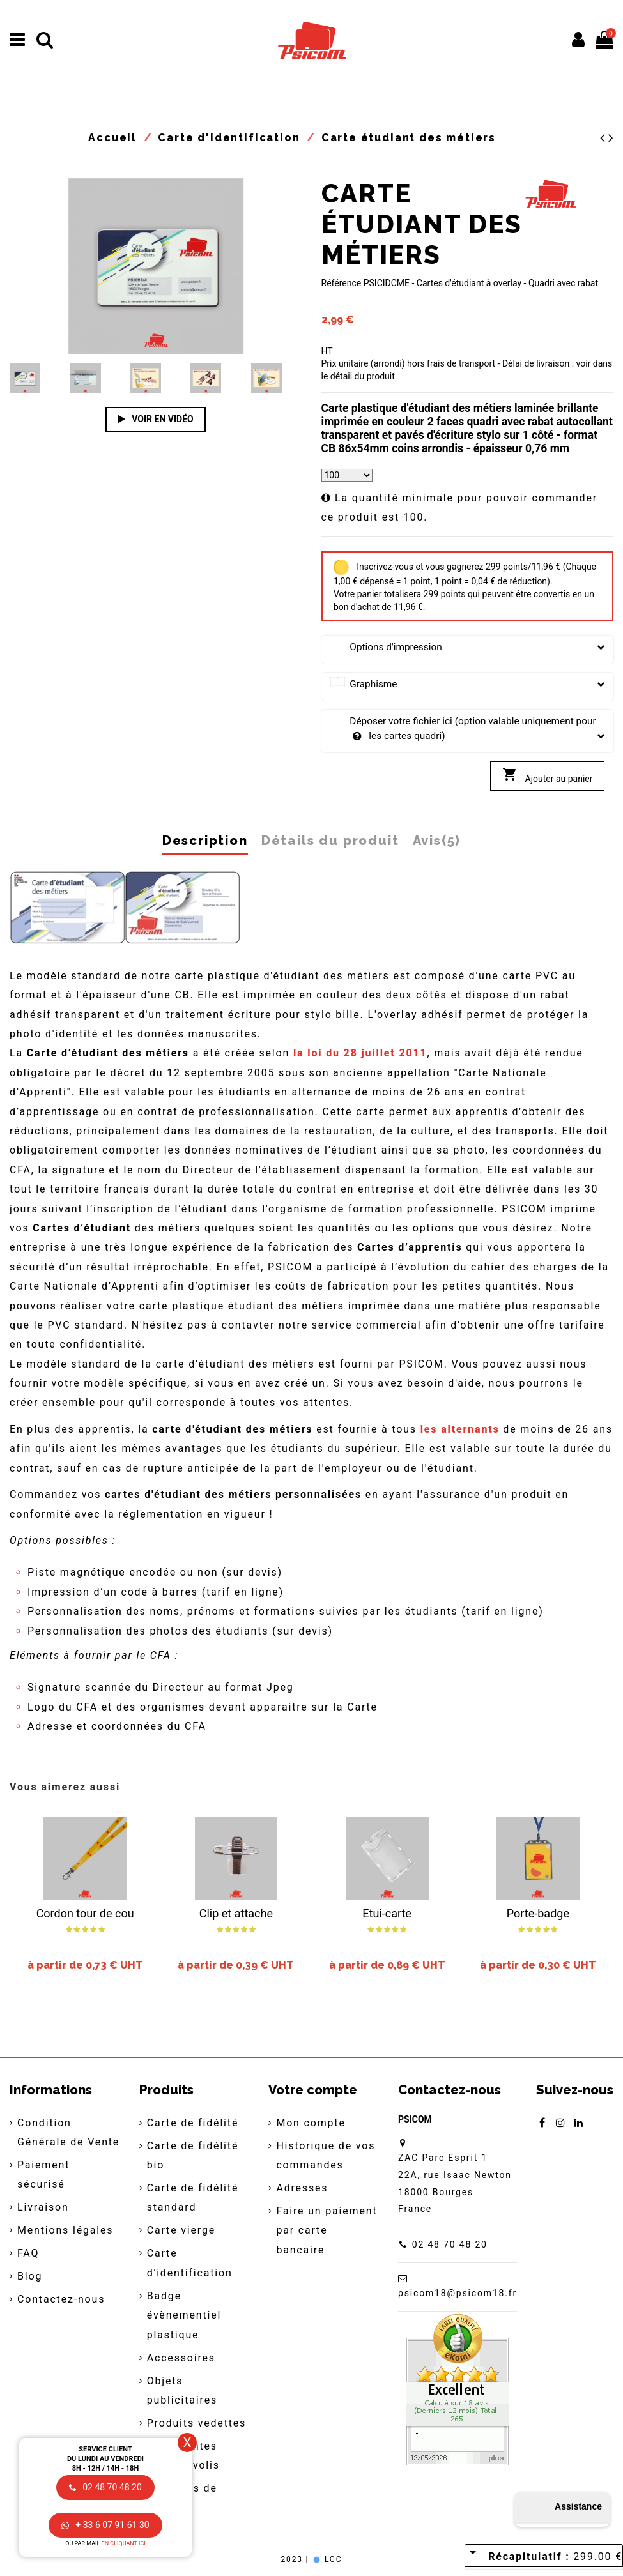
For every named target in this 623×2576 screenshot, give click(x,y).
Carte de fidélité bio (193, 2155)
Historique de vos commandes (325, 2155)
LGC (327, 2559)
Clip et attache (236, 1913)
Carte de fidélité (193, 2123)
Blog (29, 2276)
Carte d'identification (190, 2262)
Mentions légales (65, 2230)
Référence (341, 283)
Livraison (43, 2207)
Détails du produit (330, 841)
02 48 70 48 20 (450, 2244)
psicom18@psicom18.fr (457, 2293)
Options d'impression (467, 647)
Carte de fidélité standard (193, 2197)
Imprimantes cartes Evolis (183, 2455)
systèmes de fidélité (182, 2497)
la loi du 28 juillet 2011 (360, 1053)
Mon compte (310, 2123)
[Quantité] (347, 475)
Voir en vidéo (156, 419)
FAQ (28, 2253)
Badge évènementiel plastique (184, 2315)
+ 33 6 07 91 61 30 (105, 2525)
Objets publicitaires (182, 2390)
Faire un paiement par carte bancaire (326, 2230)
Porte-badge (538, 1913)
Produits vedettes (196, 2423)
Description (205, 841)
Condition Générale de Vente (68, 2132)
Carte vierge (181, 2230)
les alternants (460, 1429)
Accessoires (181, 2358)
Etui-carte (386, 1913)
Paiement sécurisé (43, 2174)
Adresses (302, 2188)
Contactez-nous (61, 2299)
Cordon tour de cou (85, 1913)
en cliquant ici (124, 2543)
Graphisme (467, 684)
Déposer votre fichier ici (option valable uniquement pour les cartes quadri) (467, 729)
